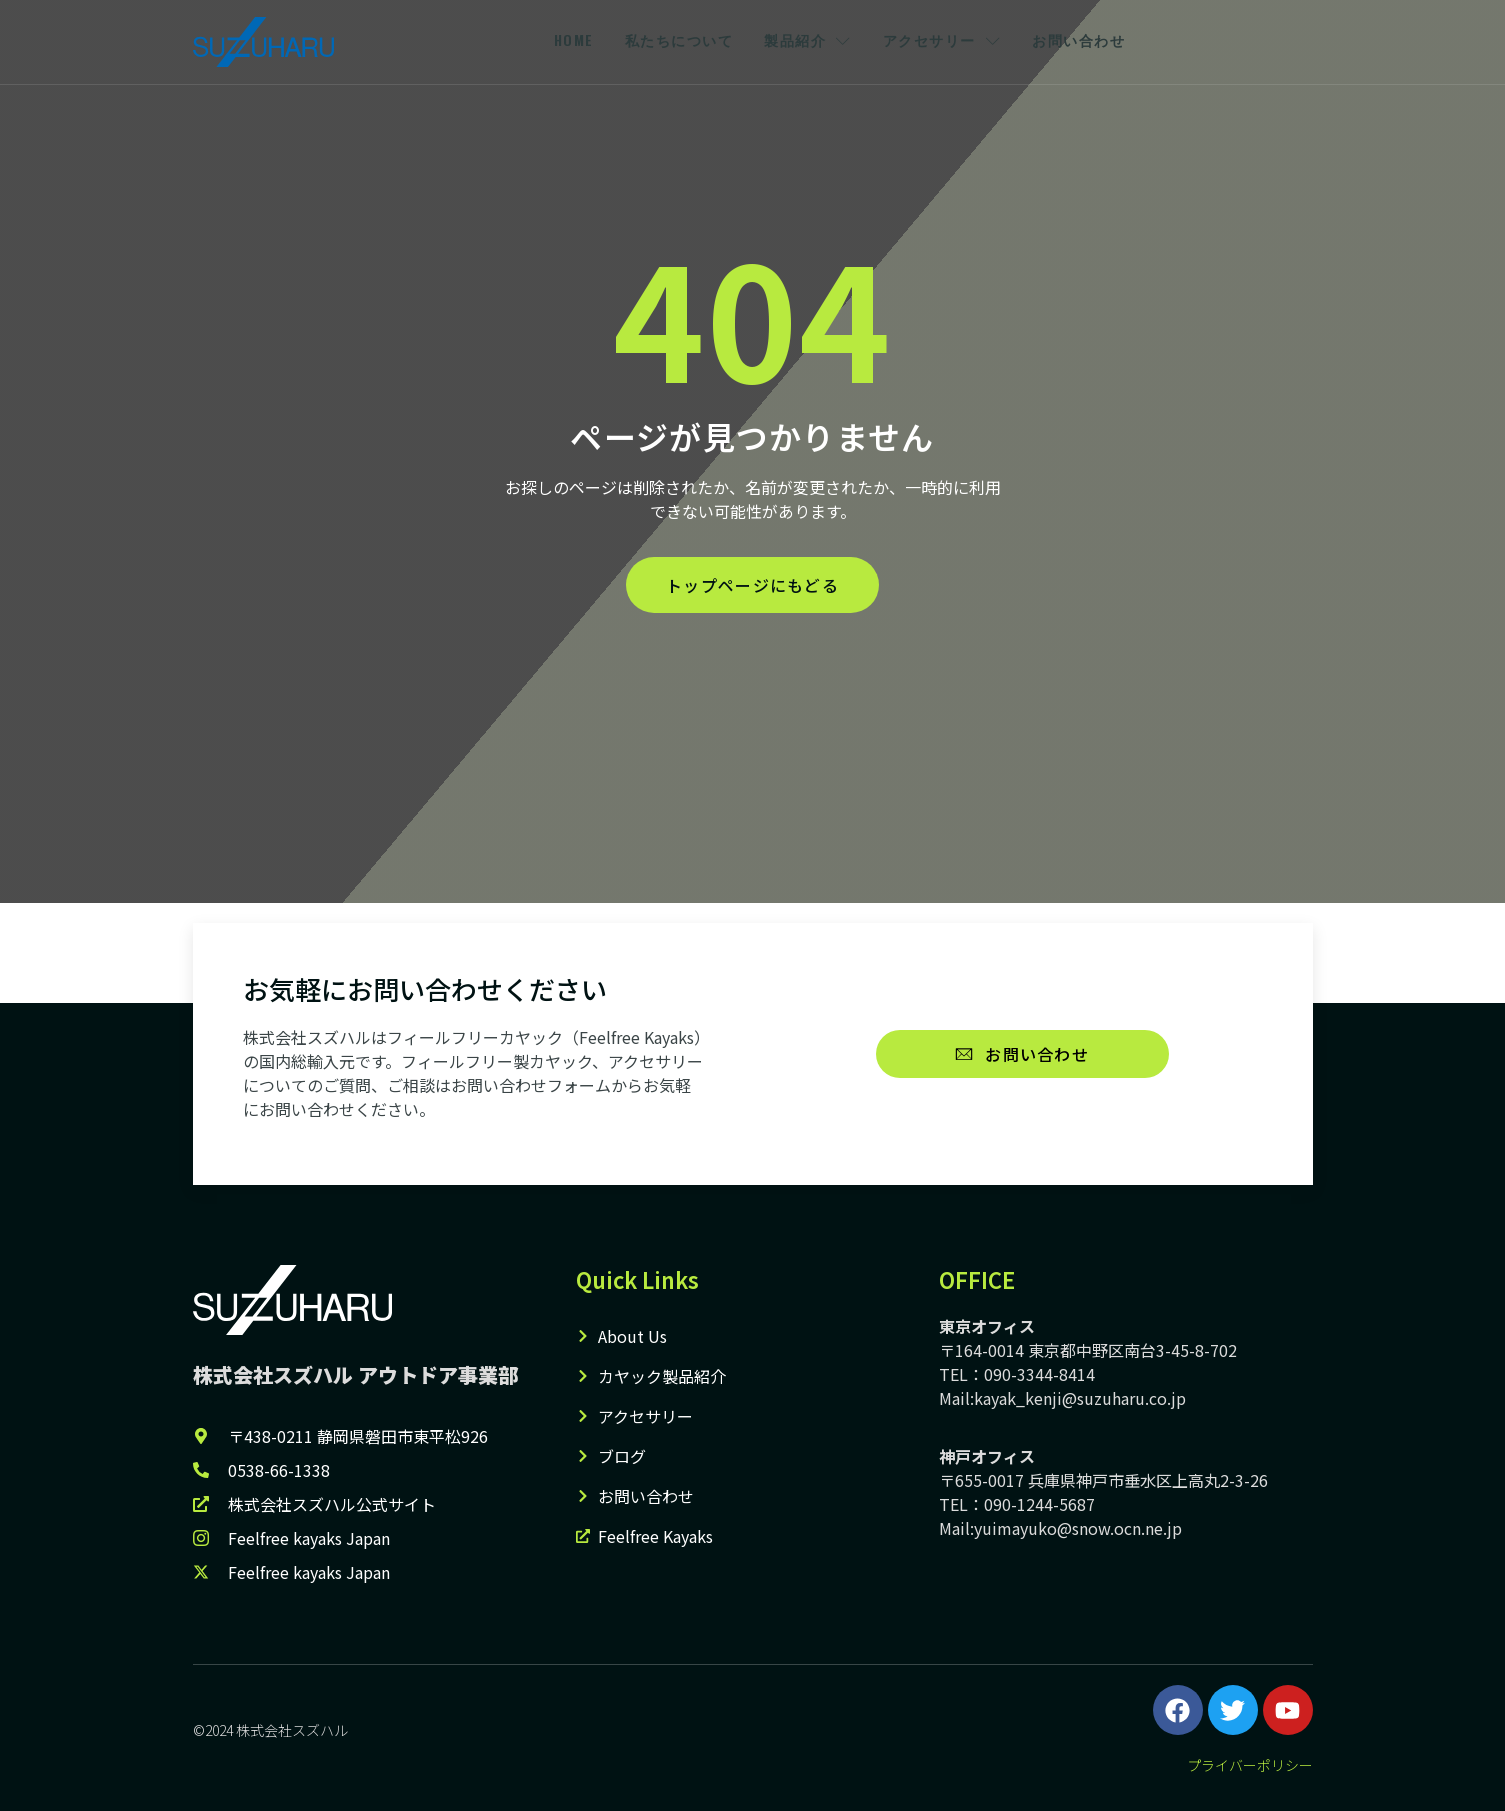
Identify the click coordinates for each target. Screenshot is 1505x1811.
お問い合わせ (1092, 41)
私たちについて (678, 41)
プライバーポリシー (1250, 1765)
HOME (568, 41)
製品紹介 (812, 41)
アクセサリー (951, 41)
